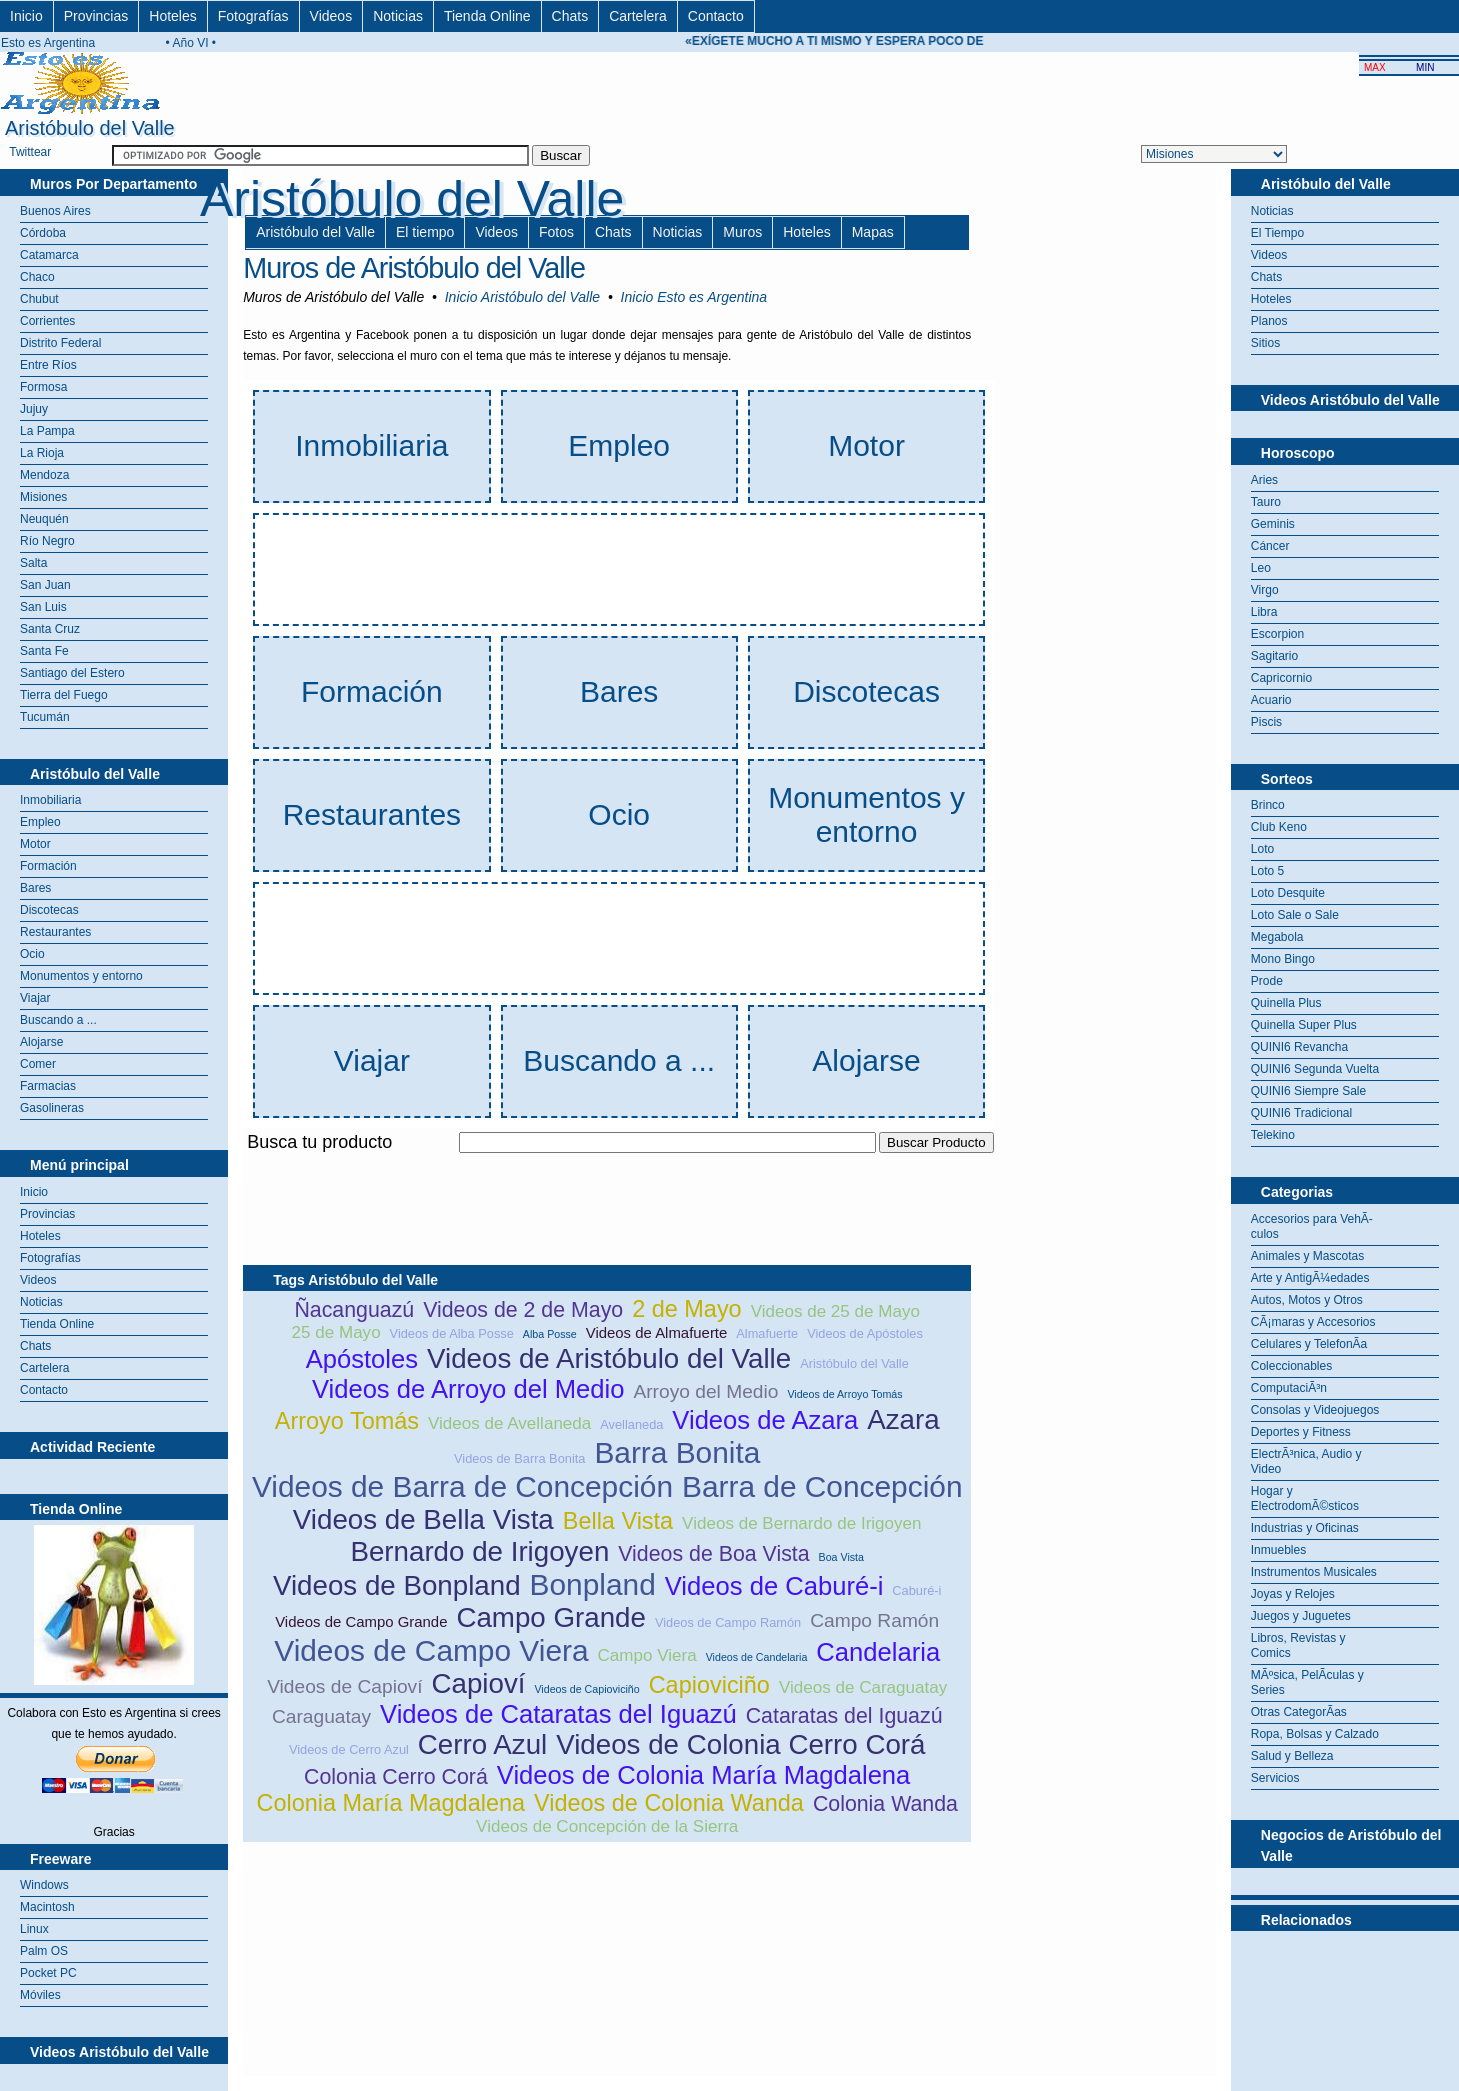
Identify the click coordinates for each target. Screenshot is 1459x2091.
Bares (35, 888)
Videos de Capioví (344, 1686)
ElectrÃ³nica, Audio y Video (1306, 1461)
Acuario (1271, 700)
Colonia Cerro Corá (396, 1777)
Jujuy (34, 409)
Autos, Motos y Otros (1307, 1300)
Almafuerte (767, 1333)
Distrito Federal (60, 343)
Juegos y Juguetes (1301, 1616)
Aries (1264, 480)
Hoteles (172, 16)
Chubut (39, 299)
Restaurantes (55, 932)
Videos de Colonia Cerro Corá (740, 1744)
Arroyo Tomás (347, 1421)
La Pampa (47, 431)
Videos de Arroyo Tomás (844, 1394)
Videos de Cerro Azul (349, 1749)
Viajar (35, 998)
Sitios (1265, 343)
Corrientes (47, 321)
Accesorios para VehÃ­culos (1312, 1226)
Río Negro (47, 541)
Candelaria (878, 1652)
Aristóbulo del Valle (315, 232)
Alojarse (41, 1042)
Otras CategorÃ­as (1299, 1712)
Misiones (43, 497)
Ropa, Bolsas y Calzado (1315, 1734)
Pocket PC (48, 1973)
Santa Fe (44, 651)
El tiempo (425, 232)
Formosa (43, 387)
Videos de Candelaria (757, 1657)
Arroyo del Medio (705, 1391)
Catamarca (49, 255)
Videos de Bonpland (397, 1585)
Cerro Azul (482, 1744)
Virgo (1265, 590)
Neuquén (44, 519)
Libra (1264, 612)
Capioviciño (709, 1685)
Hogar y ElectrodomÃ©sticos (1305, 1498)
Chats (570, 16)
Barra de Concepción (822, 1486)
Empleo (40, 822)
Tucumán (45, 717)
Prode (1267, 981)
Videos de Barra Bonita (519, 1458)
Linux (34, 1929)
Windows (44, 1885)
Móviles (40, 1995)
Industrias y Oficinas (1305, 1528)
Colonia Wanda (885, 1804)
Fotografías (253, 16)
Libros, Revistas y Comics (1298, 1645)
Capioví (478, 1683)
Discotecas (49, 910)
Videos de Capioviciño (586, 1689)
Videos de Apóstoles (865, 1333)
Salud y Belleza (1292, 1756)
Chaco (37, 277)
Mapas (873, 232)
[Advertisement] (607, 1164)
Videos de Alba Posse (452, 1333)
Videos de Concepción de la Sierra (607, 1826)
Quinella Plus (1286, 1003)
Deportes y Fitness (1301, 1432)
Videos (331, 16)
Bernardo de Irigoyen (479, 1551)
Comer (38, 1064)
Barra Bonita (677, 1452)
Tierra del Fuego (64, 695)
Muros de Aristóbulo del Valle (414, 268)
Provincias (96, 16)
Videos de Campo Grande (361, 1621)
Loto (1262, 849)
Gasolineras (52, 1108)
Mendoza (44, 475)
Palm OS (44, 1951)
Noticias (398, 16)
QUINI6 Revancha (1299, 1047)
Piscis (1266, 722)
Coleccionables (1291, 1366)
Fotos (556, 232)
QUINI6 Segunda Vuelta (1315, 1069)
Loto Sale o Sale (1295, 915)
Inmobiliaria (50, 800)
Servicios (1275, 1778)
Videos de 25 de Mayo (835, 1311)
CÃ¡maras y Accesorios (1313, 1322)
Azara (903, 1419)
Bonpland (593, 1584)
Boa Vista (841, 1557)
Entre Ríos (48, 365)
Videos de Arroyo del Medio (468, 1389)
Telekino (1273, 1135)
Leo (1261, 568)
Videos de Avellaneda (509, 1423)
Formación (48, 866)
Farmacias (48, 1086)
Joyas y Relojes (1293, 1594)
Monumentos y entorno (81, 976)
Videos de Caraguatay (863, 1687)
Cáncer (1270, 546)
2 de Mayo (687, 1309)
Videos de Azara (765, 1420)
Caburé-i (916, 1590)
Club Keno (1279, 827)
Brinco (1268, 805)
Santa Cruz (50, 629)
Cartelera (638, 16)
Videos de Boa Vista (713, 1554)
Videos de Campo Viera (431, 1650)
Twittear (30, 152)
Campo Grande (551, 1617)
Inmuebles (1278, 1550)
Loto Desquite (1288, 893)
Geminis (1273, 524)
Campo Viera (647, 1655)
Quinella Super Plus (1304, 1025)
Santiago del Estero (72, 673)
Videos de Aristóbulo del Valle (609, 1358)
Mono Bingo (1283, 959)
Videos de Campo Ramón (728, 1622)
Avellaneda (631, 1424)
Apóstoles (362, 1359)
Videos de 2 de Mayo (523, 1310)
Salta (33, 563)
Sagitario (1274, 656)
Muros (742, 232)
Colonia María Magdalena (390, 1803)
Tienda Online (487, 16)
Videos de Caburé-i (774, 1586)
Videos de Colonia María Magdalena (704, 1775)
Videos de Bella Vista (423, 1519)
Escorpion (1277, 634)
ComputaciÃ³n (1289, 1388)
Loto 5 (1267, 871)
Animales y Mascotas (1307, 1256)
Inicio (26, 16)
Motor (35, 844)
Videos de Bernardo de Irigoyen (801, 1523)
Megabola (1277, 937)
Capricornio (1281, 678)
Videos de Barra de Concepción (462, 1486)
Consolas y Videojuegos (1315, 1410)
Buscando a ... (58, 1020)
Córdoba (43, 233)
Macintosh (47, 1907)
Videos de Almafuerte (657, 1332)
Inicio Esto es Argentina (694, 297)
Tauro (1266, 502)
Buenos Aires (55, 211)
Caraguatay (321, 1716)
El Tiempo (1277, 233)
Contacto (716, 16)
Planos (1269, 321)
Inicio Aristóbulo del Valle (522, 297)
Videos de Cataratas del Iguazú (558, 1714)
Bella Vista (618, 1521)
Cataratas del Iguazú (844, 1716)
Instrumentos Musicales (1314, 1572)
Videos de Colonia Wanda (669, 1803)
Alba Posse (550, 1334)
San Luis (43, 607)
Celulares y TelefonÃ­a (1309, 1344)
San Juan (45, 585)
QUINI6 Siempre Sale (1308, 1091)
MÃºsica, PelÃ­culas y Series (1307, 1682)
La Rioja (42, 453)
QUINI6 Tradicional (1301, 1113)
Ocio (32, 954)
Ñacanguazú (354, 1310)
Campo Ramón (874, 1620)
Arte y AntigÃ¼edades (1310, 1278)
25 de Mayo (336, 1332)
